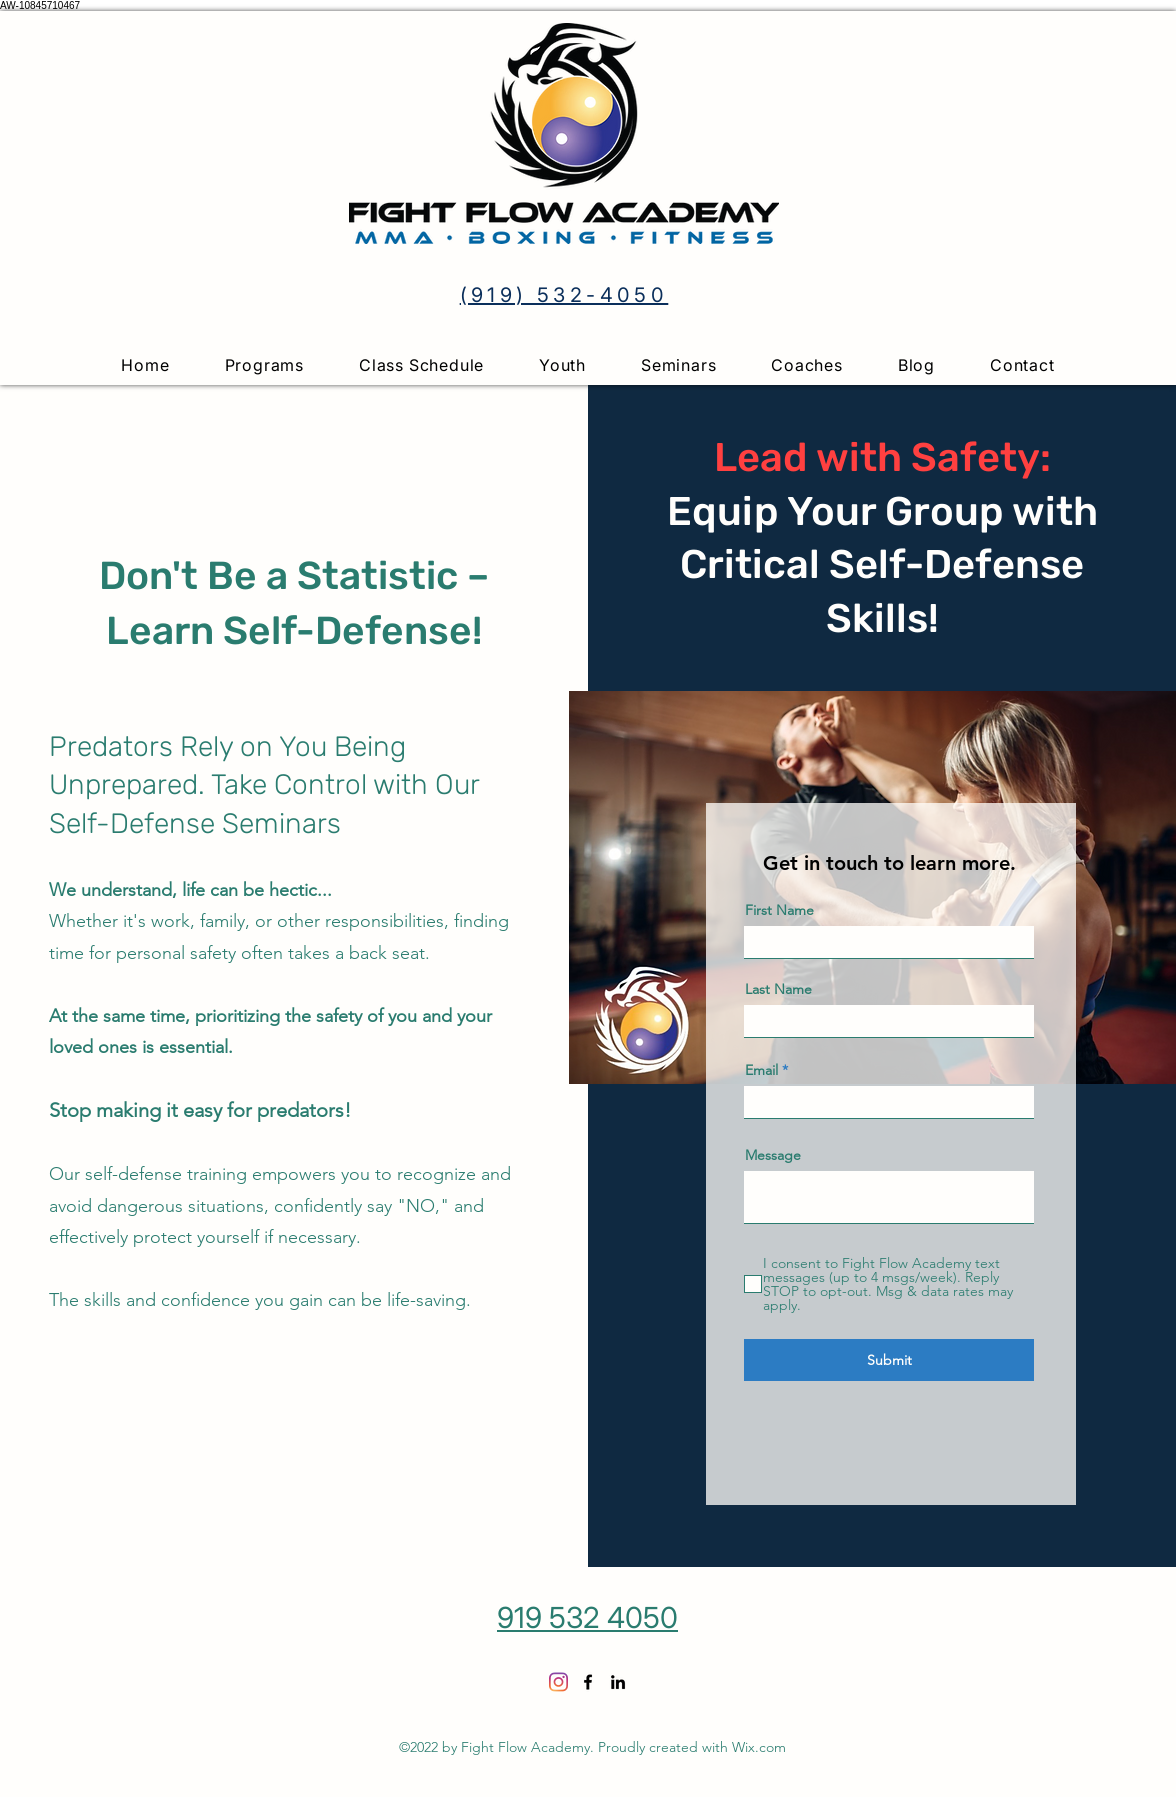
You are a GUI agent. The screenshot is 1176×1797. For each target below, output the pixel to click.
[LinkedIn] (618, 1682)
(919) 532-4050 (564, 295)
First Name (779, 910)
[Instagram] (558, 1682)
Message (773, 1155)
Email (761, 1070)
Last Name (778, 989)
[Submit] (889, 1360)
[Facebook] (588, 1682)
